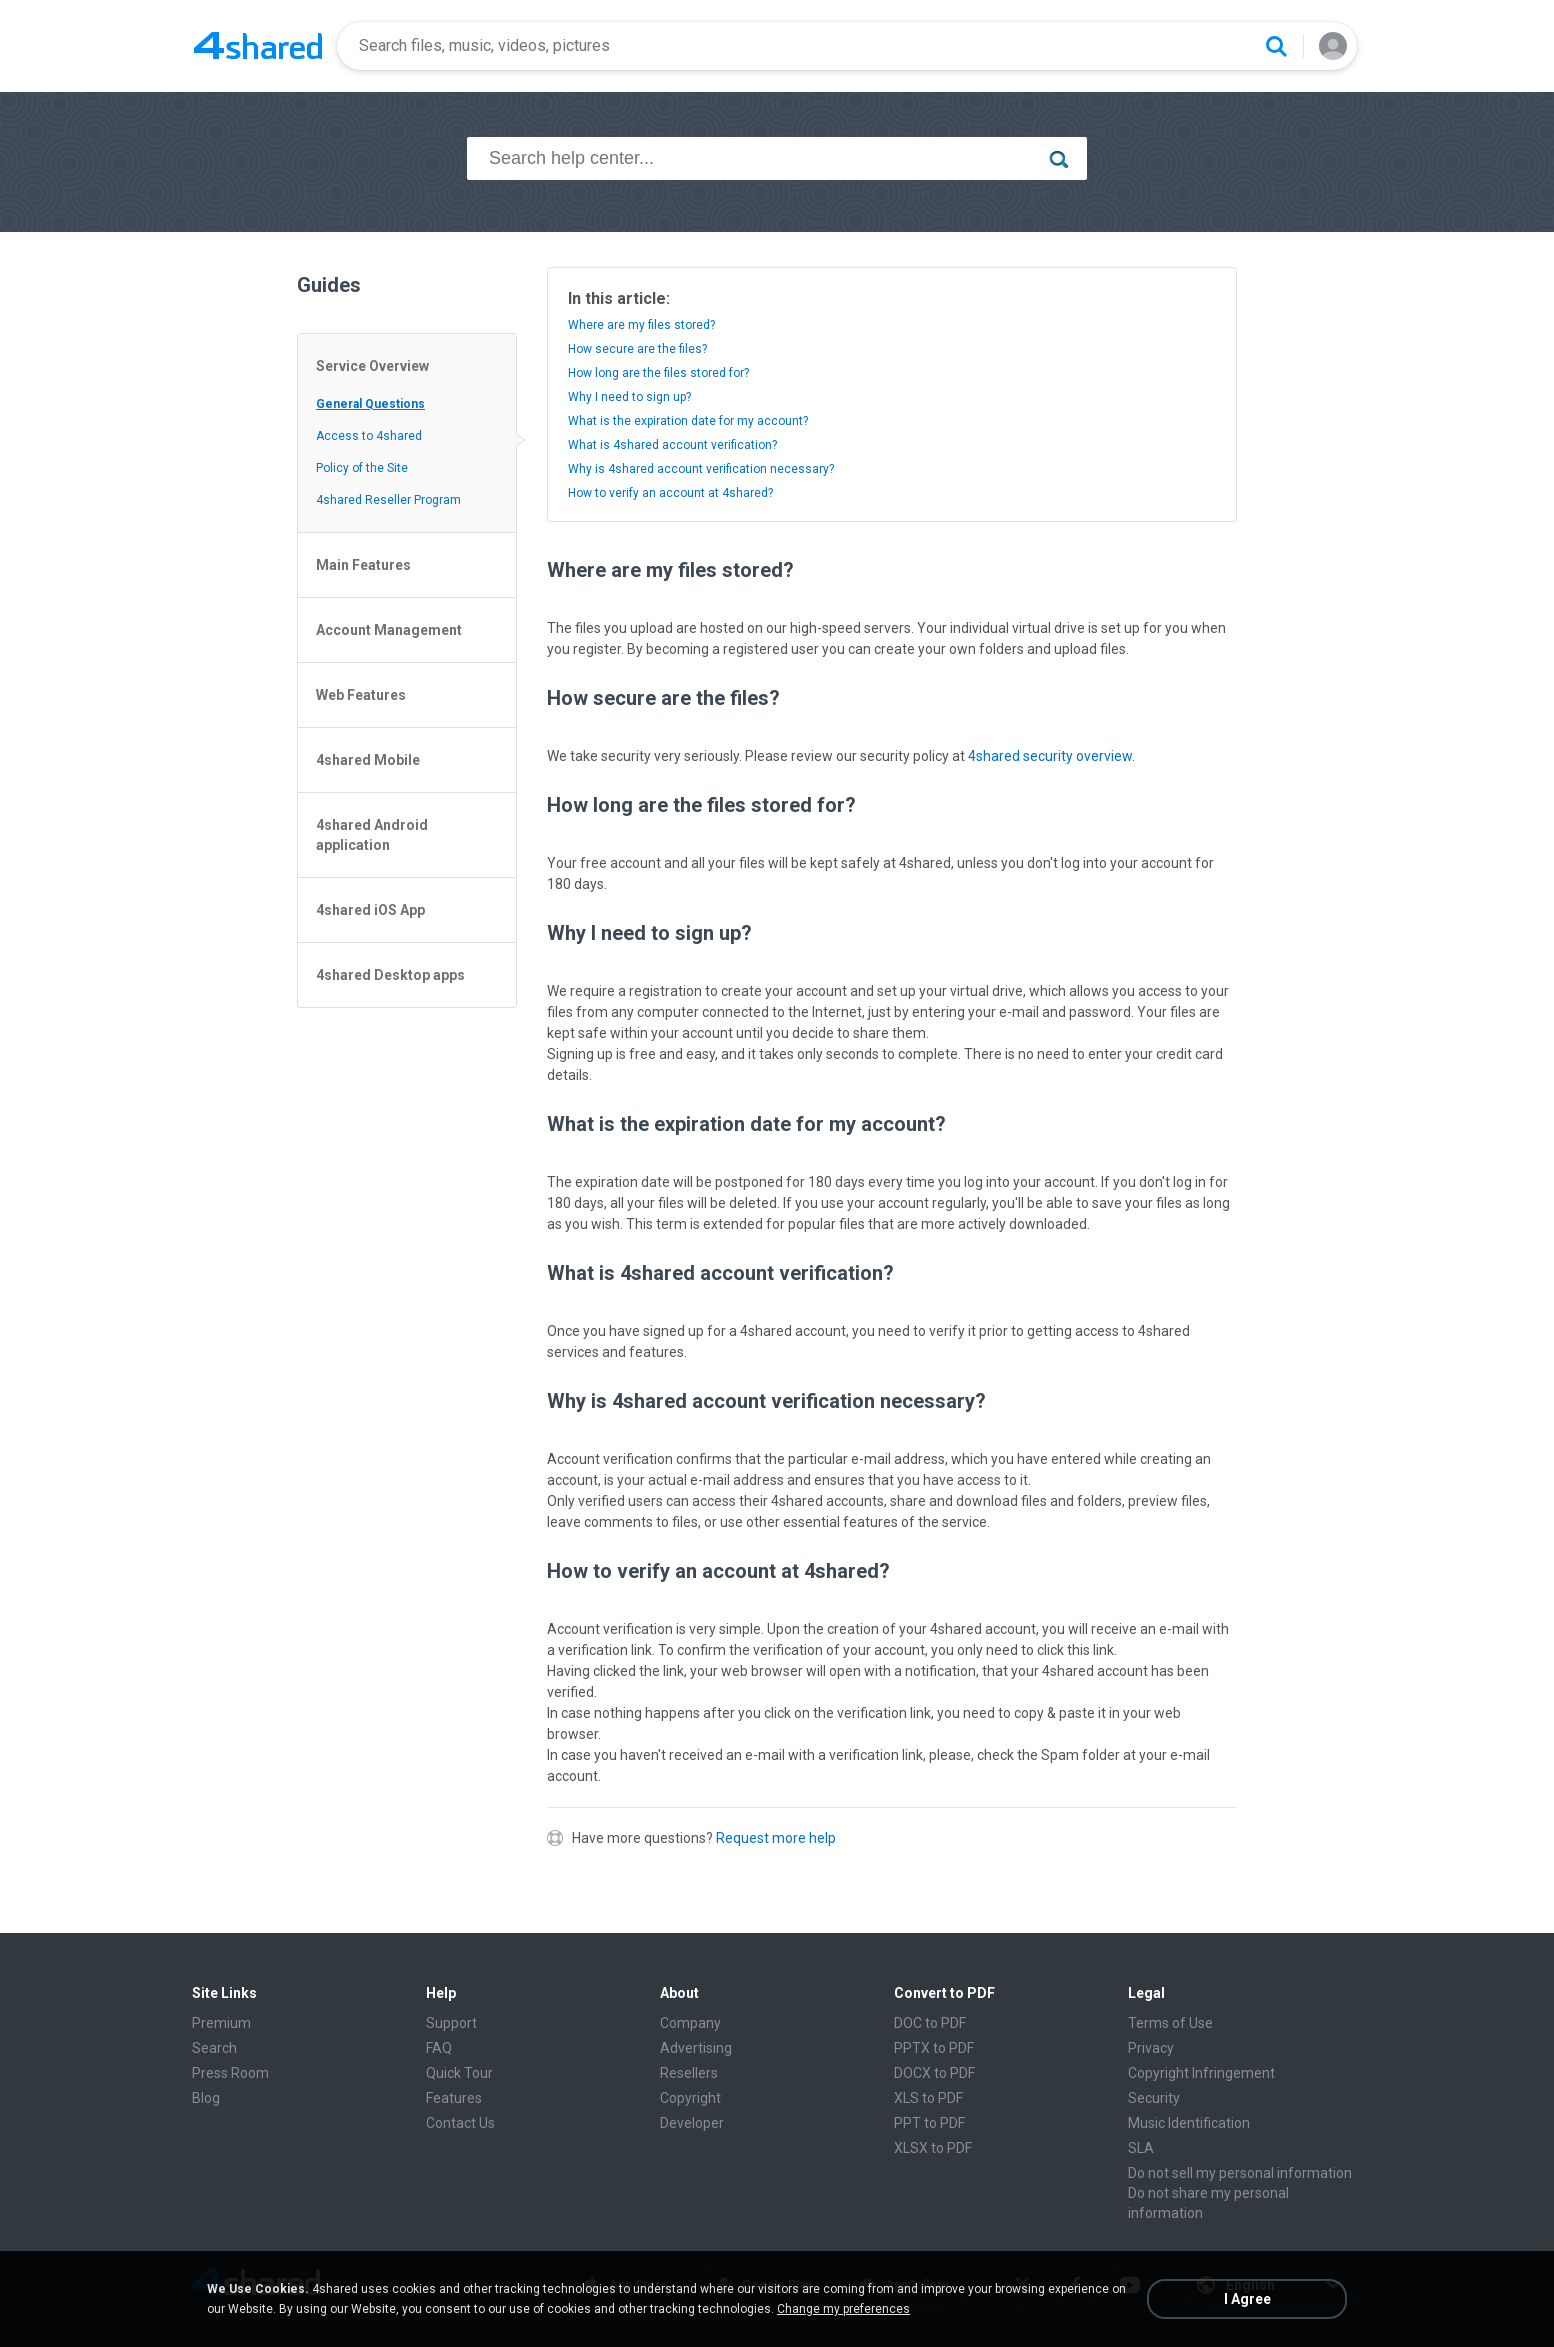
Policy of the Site (362, 468)
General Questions (370, 404)
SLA (1141, 2148)
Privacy (1151, 2048)
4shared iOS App (370, 910)
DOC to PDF (930, 2023)
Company (690, 2023)
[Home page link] (258, 46)
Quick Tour (459, 2073)
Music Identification (1189, 2123)
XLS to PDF (928, 2098)
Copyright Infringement (1201, 2073)
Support (451, 2023)
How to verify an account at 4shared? (670, 493)
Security (1154, 2098)
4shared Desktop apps (390, 975)
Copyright (690, 2098)
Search (214, 2048)
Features (454, 2098)
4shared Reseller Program (388, 500)
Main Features (363, 565)
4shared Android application (372, 835)
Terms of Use (1170, 2023)
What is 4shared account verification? (672, 445)
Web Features (361, 695)
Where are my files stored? (641, 325)
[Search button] (1276, 46)
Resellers (689, 2073)
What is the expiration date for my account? (688, 421)
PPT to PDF (929, 2123)
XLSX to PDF (933, 2148)
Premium (221, 2023)
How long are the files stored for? (658, 373)
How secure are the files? (637, 349)
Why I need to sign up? (629, 397)
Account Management (389, 630)
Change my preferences (843, 2309)
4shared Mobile (368, 760)
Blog (206, 2098)
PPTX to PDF (934, 2048)
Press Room (230, 2073)
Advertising (696, 2048)
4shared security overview (1050, 756)
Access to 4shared (369, 436)
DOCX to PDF (934, 2073)
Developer (692, 2123)
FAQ (439, 2048)
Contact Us (460, 2123)
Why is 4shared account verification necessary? (701, 469)
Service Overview (372, 366)
